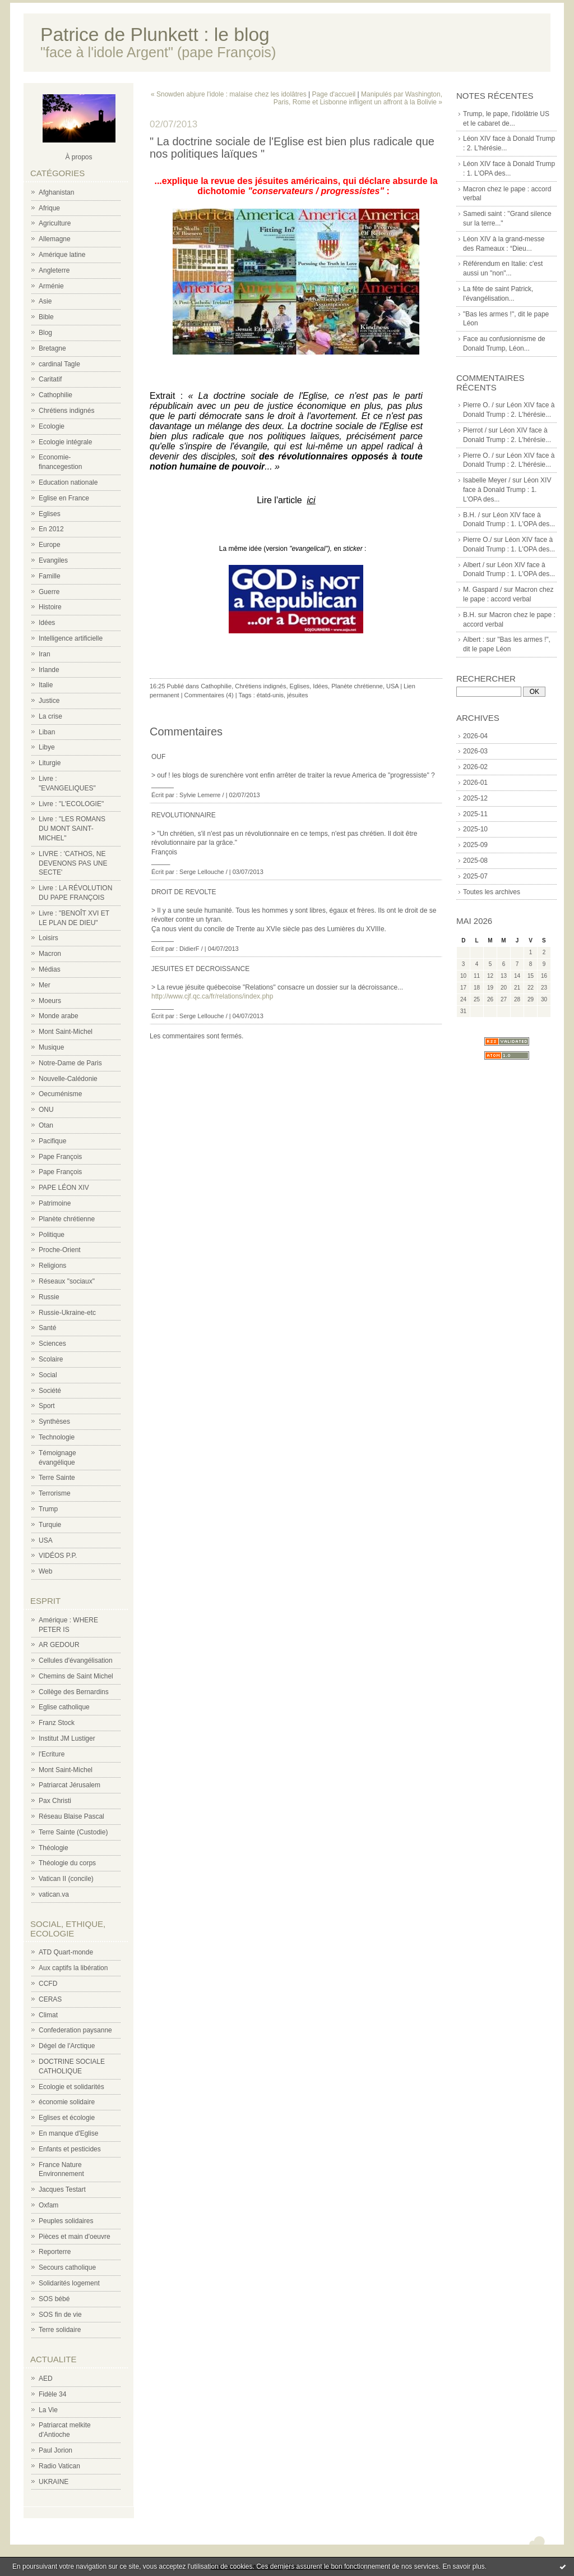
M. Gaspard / (482, 590)
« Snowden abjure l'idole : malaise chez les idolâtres (229, 94)
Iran (44, 654)
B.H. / (471, 515)
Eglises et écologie (67, 2118)
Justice (49, 701)
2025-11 (475, 814)
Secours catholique (67, 2267)
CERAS (50, 1999)
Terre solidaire (60, 2330)
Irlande (49, 670)
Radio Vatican (59, 2466)
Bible (46, 317)
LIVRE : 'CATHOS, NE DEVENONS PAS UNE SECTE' (73, 863)
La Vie (48, 2410)
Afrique (49, 208)
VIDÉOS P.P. (58, 1556)
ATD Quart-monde (66, 1952)
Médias (50, 969)
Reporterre (55, 2252)
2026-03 (475, 751)
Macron (50, 954)
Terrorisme (55, 1493)
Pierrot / (475, 430)
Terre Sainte (57, 1478)
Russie (49, 1297)
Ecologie (51, 426)
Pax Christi (55, 1801)
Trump (48, 1509)
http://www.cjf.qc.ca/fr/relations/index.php (212, 996)
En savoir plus (463, 2566)
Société (50, 1391)
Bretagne (52, 348)
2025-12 (475, 798)
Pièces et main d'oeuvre (74, 2237)
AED (46, 2378)
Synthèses (54, 1421)
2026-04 (475, 736)
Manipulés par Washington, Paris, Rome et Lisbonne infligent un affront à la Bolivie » (358, 98)
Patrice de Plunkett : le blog (155, 34)
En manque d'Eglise (68, 2133)
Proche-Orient (60, 1250)
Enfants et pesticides (70, 2149)
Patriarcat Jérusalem (69, 1785)
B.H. (469, 615)
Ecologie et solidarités (71, 2087)
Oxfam (48, 2205)
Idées (47, 623)
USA (46, 1540)
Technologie (57, 1437)
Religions (52, 1265)
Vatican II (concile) (66, 1879)
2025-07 (475, 876)
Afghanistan (56, 192)
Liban (47, 732)
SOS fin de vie (60, 2315)
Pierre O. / (478, 405)
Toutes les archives (491, 892)
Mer (44, 985)
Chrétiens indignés (66, 411)
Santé (47, 1328)
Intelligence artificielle (71, 638)
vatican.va (54, 1894)
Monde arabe (58, 1016)
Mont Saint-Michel (65, 1032)
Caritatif (50, 379)
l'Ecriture (51, 1754)
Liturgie (50, 763)
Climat (48, 2015)
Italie (46, 685)
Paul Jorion (55, 2450)
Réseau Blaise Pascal (71, 1816)
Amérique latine (62, 255)
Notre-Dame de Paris (70, 1063)
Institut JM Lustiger (67, 1738)
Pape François (60, 1157)
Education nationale (68, 482)
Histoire (50, 607)
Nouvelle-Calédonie (68, 1079)
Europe (50, 545)
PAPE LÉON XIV (64, 1188)
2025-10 (475, 829)
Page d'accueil (334, 94)
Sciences (52, 1343)
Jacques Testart (62, 2189)
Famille (50, 576)
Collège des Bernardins (74, 1692)
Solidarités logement (69, 2283)
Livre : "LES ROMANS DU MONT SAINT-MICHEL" (72, 828)
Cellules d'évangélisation (76, 1660)
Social (48, 1375)
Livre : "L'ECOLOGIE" (71, 804)
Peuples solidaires (66, 2221)
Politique (51, 1235)
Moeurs (50, 1001)
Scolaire (51, 1359)
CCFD (48, 1984)
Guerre (49, 592)
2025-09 (475, 845)
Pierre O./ (477, 540)
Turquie (50, 1525)
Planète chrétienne (67, 1219)
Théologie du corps (67, 1863)
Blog (45, 333)
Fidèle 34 (52, 2394)
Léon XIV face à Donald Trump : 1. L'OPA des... (507, 489)
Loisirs (48, 938)
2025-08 (475, 860)
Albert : (473, 639)
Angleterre (54, 270)
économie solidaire (67, 2102)
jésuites (297, 695)
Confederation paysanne (75, 2030)
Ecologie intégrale (65, 442)
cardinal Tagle (59, 364)
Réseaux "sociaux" (67, 1281)
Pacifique (52, 1141)
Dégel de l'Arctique (67, 2046)
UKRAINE (53, 2482)
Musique (51, 1047)
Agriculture (55, 223)
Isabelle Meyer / (487, 480)
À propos (78, 157)
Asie (45, 301)
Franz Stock (57, 1723)
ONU (46, 1110)
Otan (46, 1125)
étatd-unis (270, 695)
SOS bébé (54, 2299)
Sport (47, 1406)
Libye (47, 747)
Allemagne (55, 239)
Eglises (50, 514)
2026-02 (475, 767)
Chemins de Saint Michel (76, 1676)
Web (45, 1571)
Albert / (473, 565)
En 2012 (51, 529)
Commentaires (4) (209, 695)
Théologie (53, 1848)
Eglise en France (64, 498)
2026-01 (475, 782)
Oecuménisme (60, 1094)
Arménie (51, 286)
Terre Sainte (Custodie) (73, 1832)
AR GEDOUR (59, 1645)
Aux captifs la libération (73, 1968)
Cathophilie (55, 395)
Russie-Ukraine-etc (67, 1313)
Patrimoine (55, 1203)
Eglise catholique (64, 1707)
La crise (50, 716)
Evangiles (53, 560)
